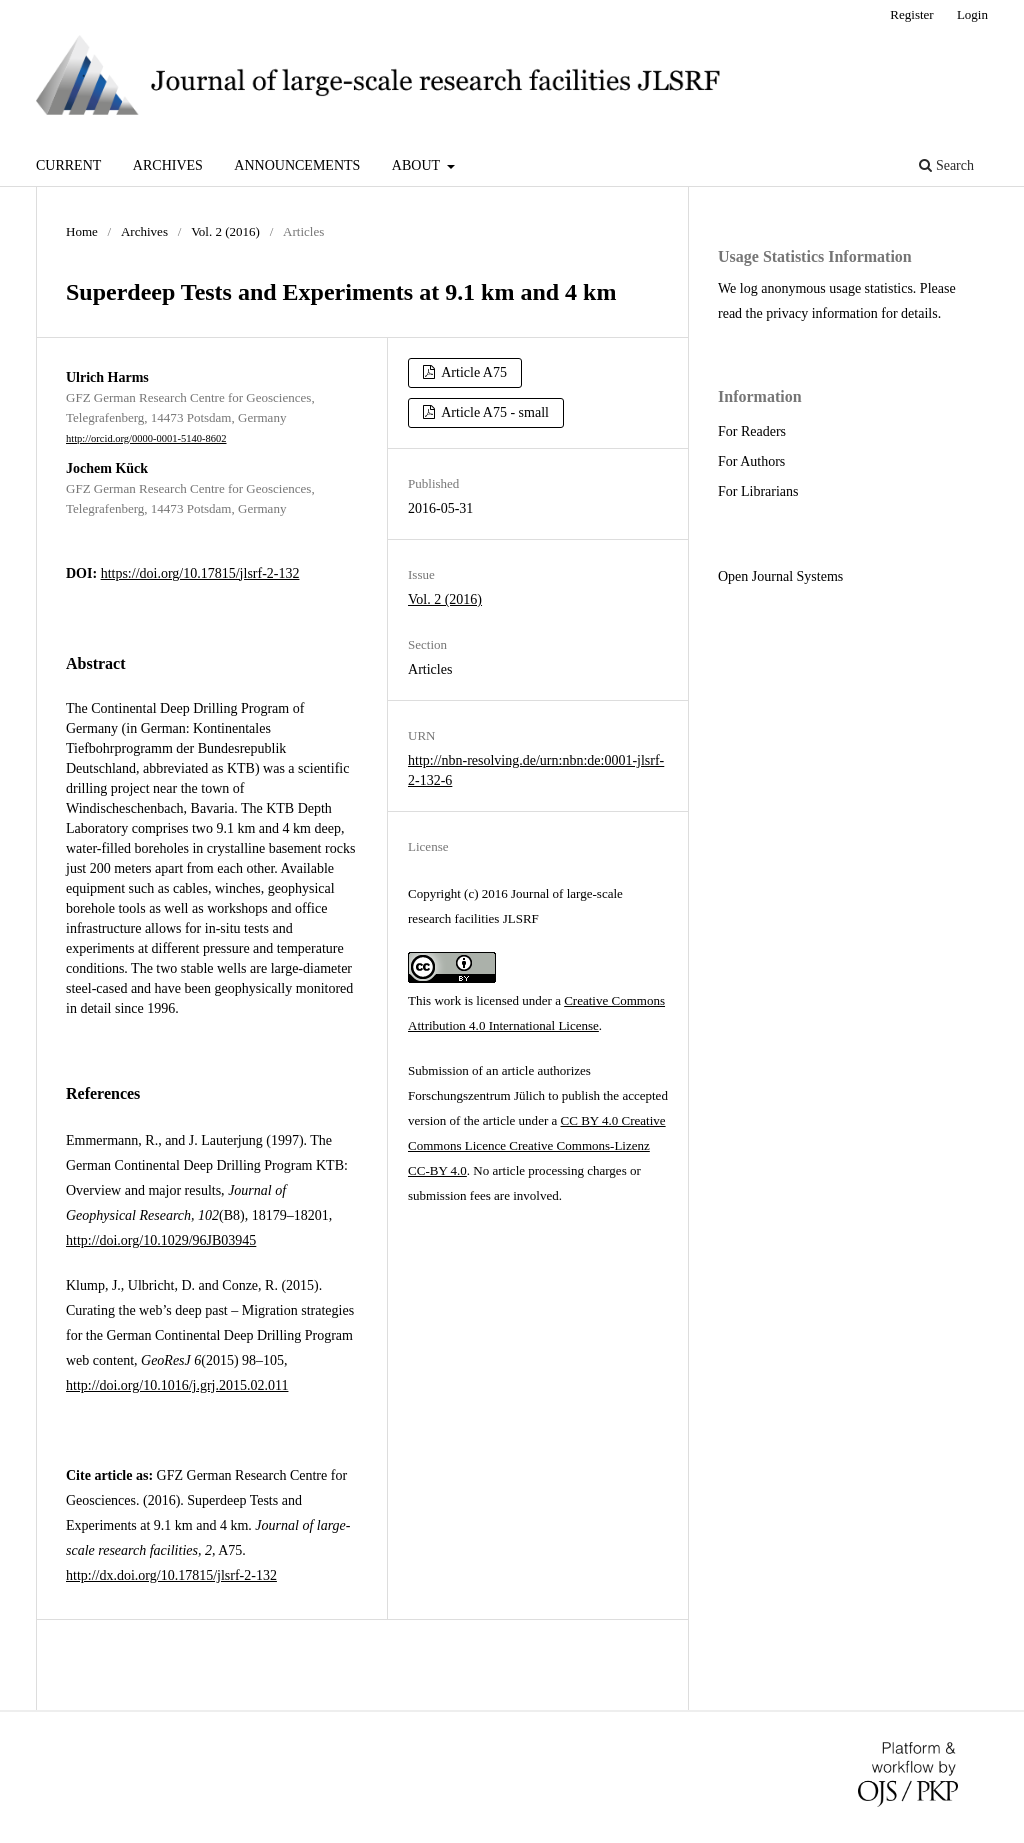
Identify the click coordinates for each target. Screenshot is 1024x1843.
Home (82, 231)
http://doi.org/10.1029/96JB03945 (161, 1240)
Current (68, 165)
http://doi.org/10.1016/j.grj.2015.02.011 (177, 1385)
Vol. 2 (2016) (225, 231)
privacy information (822, 313)
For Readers (752, 431)
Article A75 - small (494, 412)
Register (911, 14)
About (417, 165)
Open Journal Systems (780, 576)
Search (946, 165)
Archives (168, 165)
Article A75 (473, 372)
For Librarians (758, 491)
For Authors (751, 461)
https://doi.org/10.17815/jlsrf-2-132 (200, 573)
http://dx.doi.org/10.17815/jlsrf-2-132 (171, 1575)
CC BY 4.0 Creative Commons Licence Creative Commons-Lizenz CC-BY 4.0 (537, 1145)
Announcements (297, 165)
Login (972, 14)
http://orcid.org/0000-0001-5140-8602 (146, 438)
